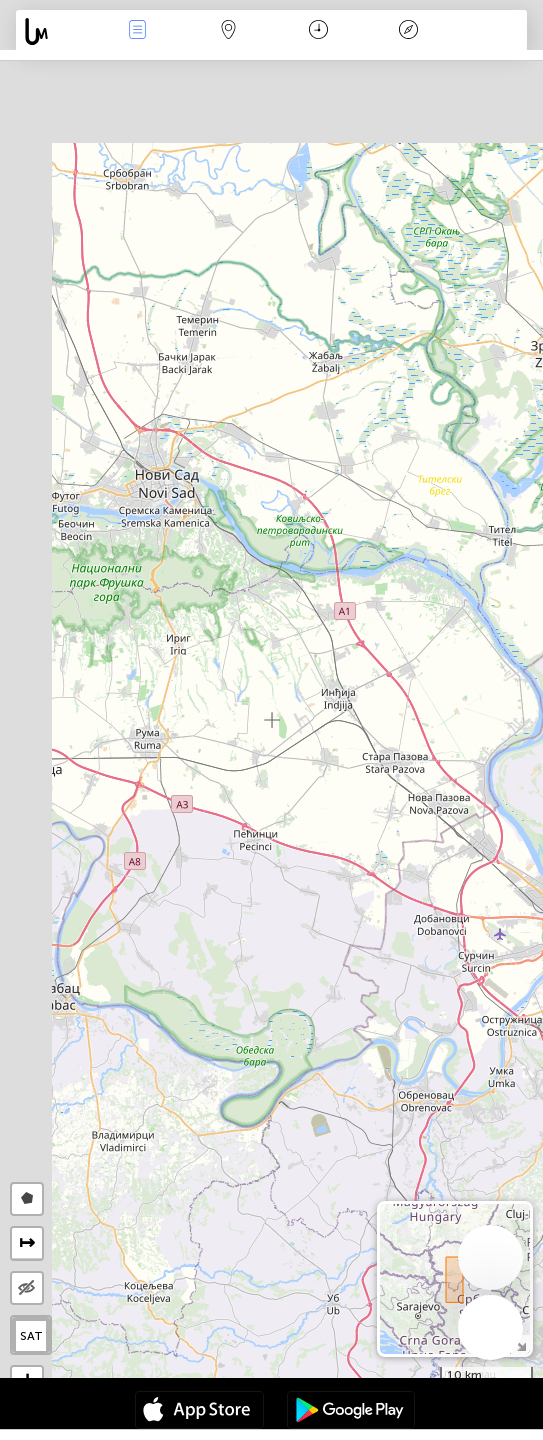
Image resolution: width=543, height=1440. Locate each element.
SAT (31, 1336)
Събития (138, 31)
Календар (318, 31)
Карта (228, 31)
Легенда (408, 31)
